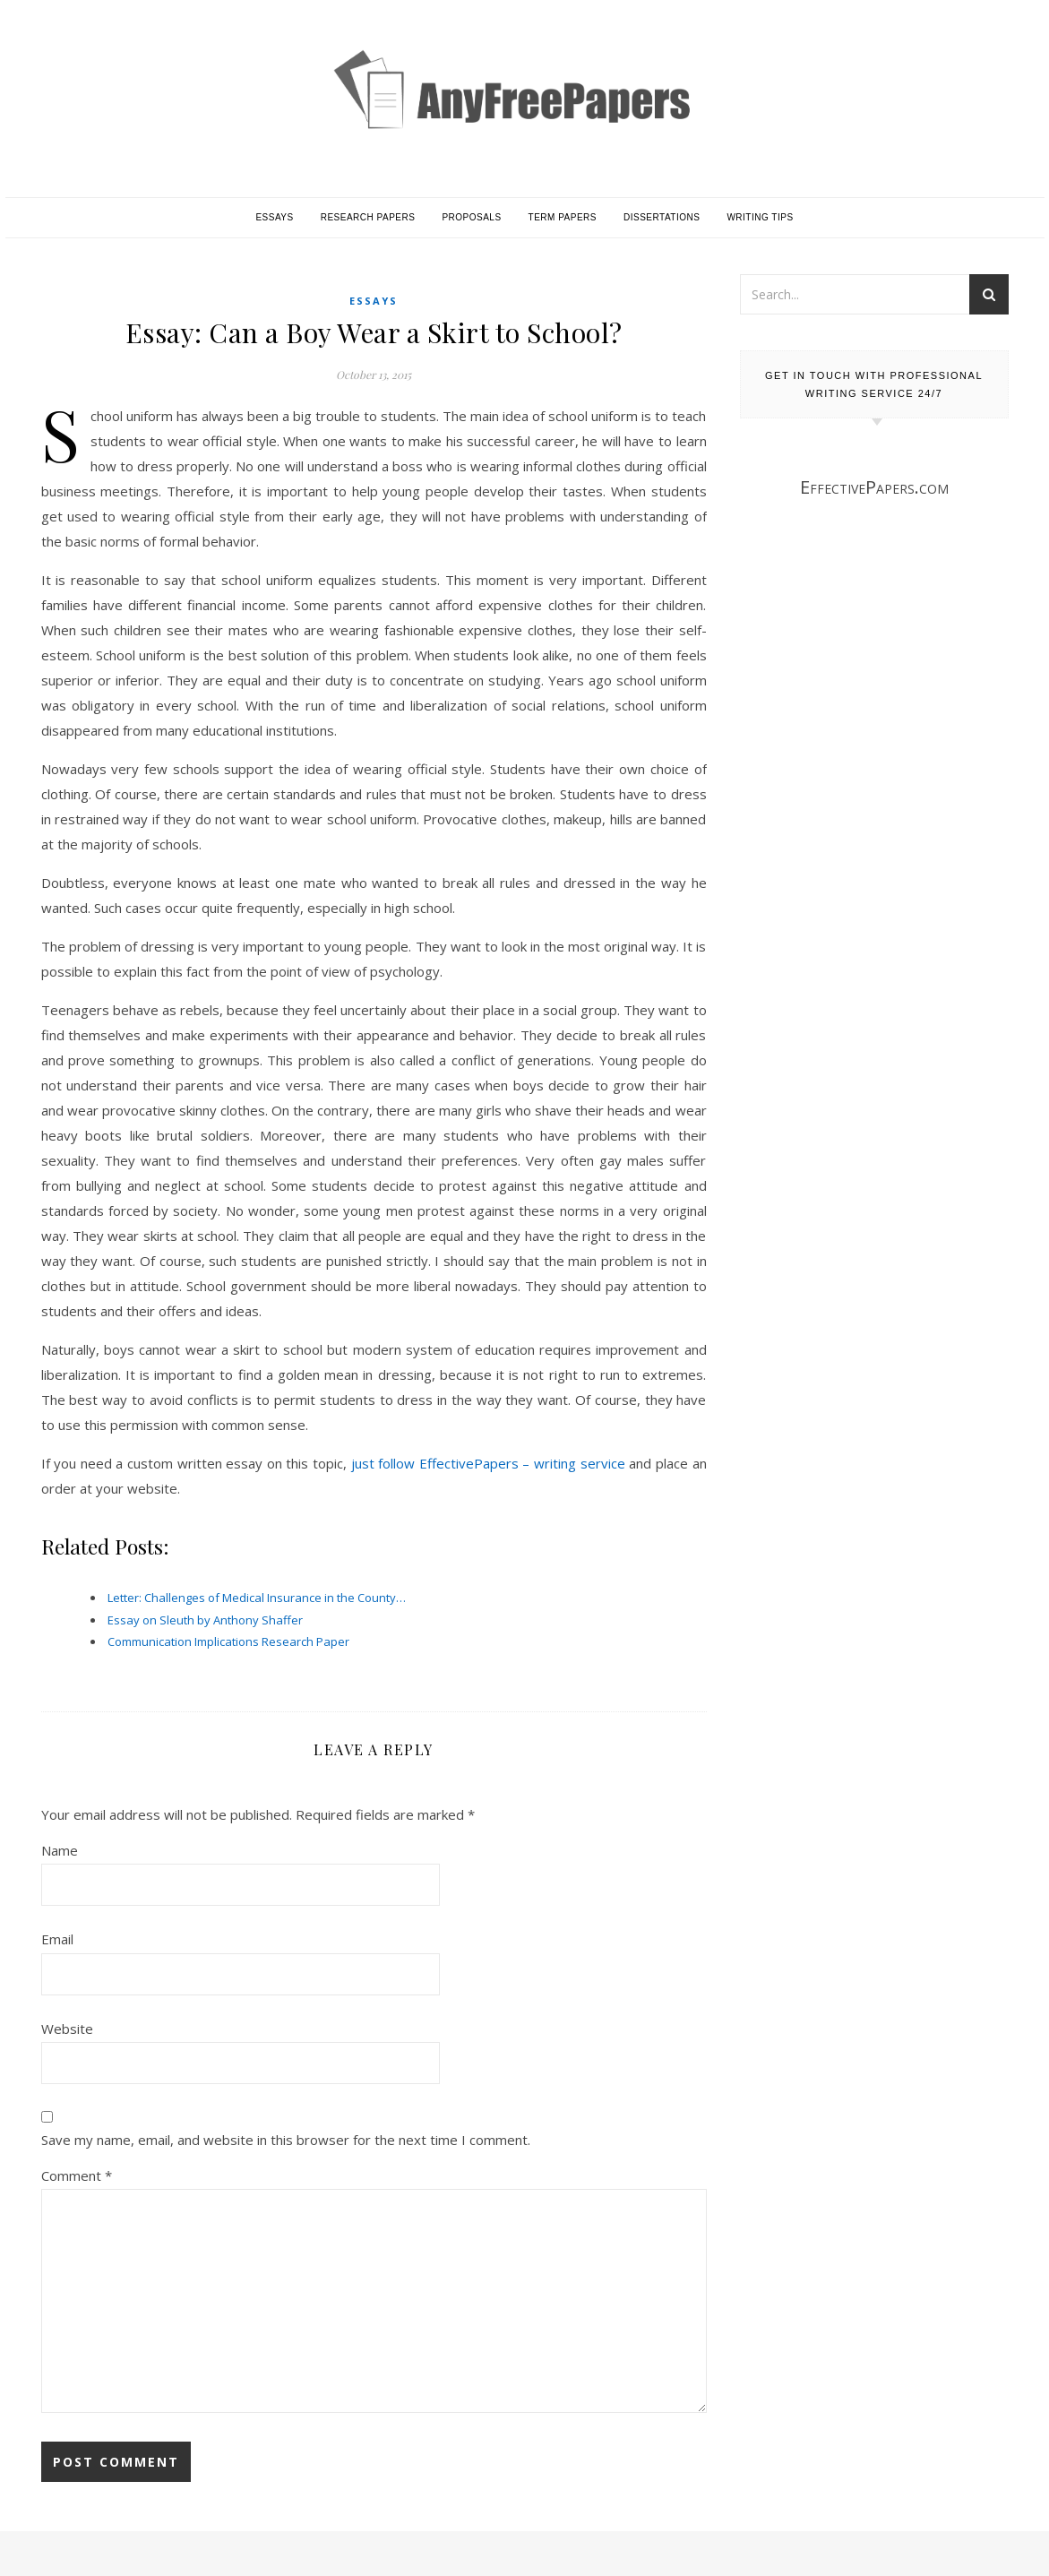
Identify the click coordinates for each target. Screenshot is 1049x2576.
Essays (274, 217)
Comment (76, 2175)
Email (57, 1939)
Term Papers (563, 217)
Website (67, 2029)
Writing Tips (760, 217)
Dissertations (661, 217)
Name (59, 1850)
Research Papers (368, 217)
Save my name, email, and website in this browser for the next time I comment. (285, 2140)
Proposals (471, 217)
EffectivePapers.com (874, 487)
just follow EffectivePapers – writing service (488, 1463)
